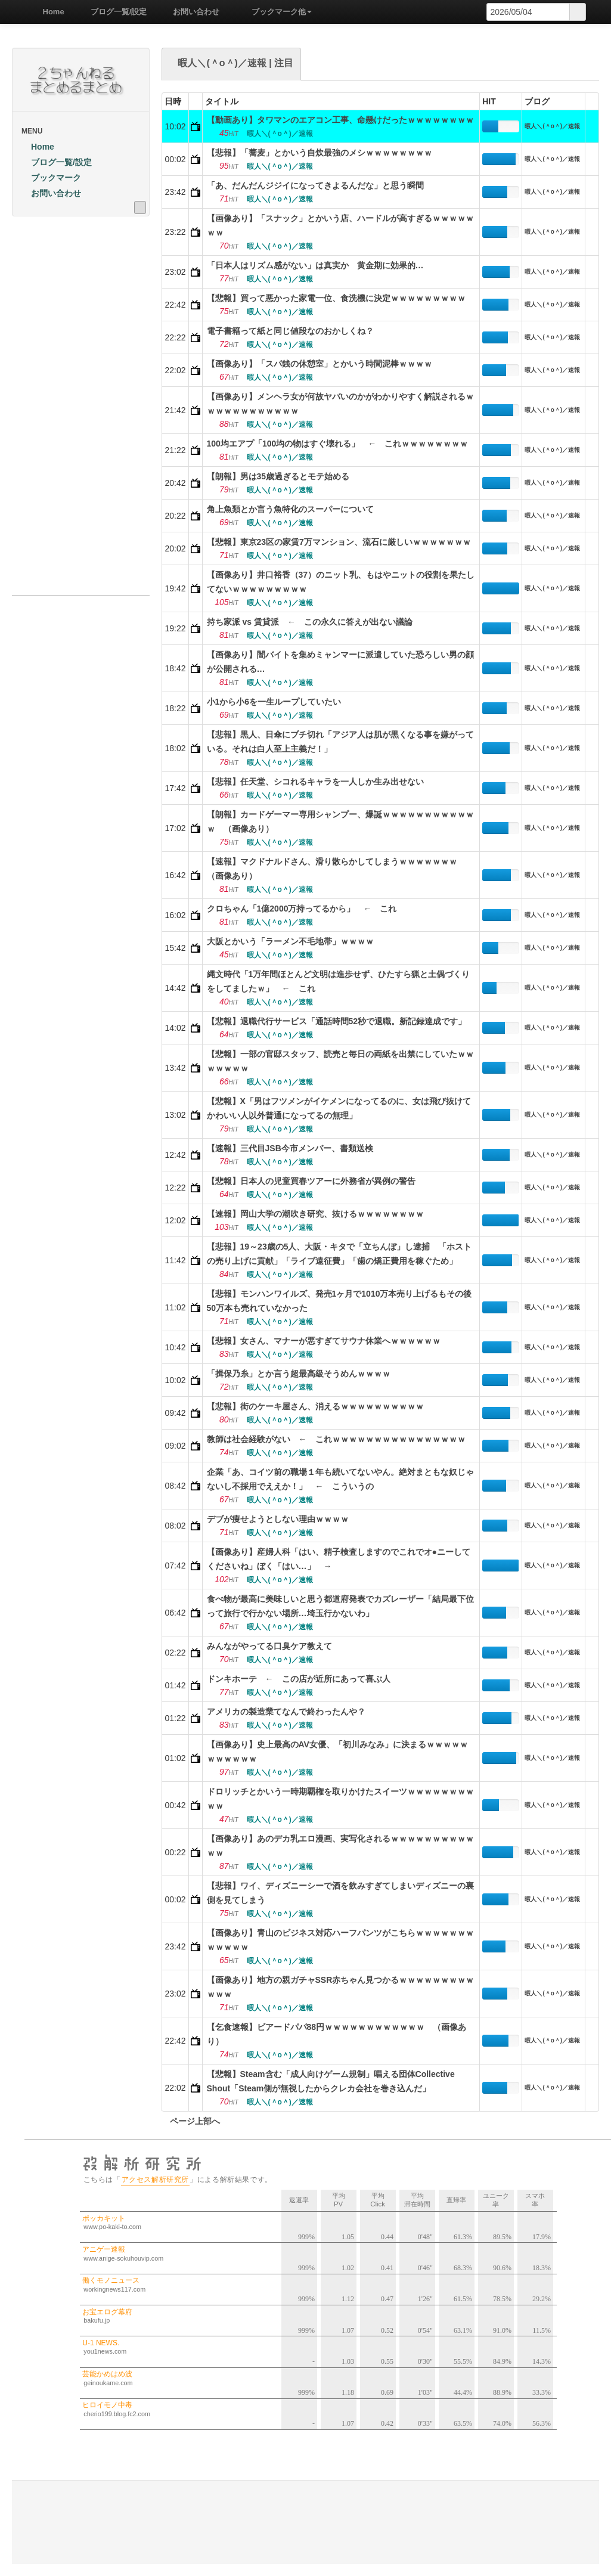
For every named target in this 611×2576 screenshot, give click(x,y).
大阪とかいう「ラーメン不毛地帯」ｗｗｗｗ (290, 941)
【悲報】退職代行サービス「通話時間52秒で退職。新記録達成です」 (337, 1021)
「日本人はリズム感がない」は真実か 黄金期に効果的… (315, 265)
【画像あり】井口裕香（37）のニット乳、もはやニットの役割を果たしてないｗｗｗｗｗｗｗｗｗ (341, 582)
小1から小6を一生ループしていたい (274, 701)
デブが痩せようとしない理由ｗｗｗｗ (278, 1519)
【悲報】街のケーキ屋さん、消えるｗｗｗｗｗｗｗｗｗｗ (315, 1406)
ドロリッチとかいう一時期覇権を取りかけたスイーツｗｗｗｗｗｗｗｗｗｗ (340, 1799)
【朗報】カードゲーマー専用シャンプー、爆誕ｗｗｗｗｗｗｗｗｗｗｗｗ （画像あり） (340, 821)
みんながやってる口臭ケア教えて (269, 1646)
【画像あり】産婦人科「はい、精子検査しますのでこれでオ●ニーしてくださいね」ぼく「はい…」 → (338, 1559)
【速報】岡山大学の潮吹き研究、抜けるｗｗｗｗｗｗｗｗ (315, 1214)
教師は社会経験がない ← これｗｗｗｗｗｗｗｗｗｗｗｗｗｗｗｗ (336, 1439)
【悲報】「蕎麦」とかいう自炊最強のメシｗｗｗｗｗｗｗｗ (319, 152)
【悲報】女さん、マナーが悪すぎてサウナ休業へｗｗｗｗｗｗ (324, 1341)
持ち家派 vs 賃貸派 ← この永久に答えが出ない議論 (309, 622)
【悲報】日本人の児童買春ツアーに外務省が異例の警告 (311, 1181)
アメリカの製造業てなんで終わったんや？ (286, 1711)
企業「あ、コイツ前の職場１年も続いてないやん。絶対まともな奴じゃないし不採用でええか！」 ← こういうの (340, 1479)
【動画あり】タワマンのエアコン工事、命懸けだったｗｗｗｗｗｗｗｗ (340, 120)
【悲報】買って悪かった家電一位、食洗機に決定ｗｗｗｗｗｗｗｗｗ (336, 298)
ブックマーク (51, 177)
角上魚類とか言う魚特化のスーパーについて (290, 509)
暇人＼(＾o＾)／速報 (552, 126)
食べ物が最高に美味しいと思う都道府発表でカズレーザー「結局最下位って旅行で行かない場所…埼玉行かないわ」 (340, 1606)
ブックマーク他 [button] (277, 11)
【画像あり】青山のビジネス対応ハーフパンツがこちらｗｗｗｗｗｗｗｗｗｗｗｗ (340, 1940)
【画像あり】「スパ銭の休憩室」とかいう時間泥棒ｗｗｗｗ (319, 363)
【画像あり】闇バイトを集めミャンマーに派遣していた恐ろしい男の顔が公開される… (340, 662)
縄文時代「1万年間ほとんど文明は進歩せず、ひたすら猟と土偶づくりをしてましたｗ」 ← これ (338, 981)
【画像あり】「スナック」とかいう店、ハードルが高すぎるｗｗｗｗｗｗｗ (340, 225)
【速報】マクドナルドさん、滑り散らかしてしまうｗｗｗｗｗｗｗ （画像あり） (336, 869)
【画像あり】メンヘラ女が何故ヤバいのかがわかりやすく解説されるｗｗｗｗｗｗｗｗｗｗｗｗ (340, 404)
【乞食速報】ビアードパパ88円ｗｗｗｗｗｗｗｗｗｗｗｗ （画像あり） (337, 2034)
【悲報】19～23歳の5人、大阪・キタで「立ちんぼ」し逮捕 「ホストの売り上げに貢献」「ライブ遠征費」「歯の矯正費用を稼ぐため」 (339, 1254)
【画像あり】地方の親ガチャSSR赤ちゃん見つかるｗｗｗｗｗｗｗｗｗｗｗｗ (340, 1987)
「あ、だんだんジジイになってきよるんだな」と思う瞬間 (315, 185)
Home (49, 11)
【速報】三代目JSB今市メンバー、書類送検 (290, 1148)
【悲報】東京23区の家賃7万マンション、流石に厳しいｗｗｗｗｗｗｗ (339, 542)
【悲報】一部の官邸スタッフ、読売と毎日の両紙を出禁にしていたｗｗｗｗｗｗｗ (340, 1061)
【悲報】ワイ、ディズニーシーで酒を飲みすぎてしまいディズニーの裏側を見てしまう (340, 1893)
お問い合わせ (192, 11)
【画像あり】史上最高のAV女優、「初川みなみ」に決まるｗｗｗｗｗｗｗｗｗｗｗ (337, 1751)
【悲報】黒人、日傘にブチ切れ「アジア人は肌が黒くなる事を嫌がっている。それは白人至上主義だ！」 (340, 742)
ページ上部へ (191, 2121)
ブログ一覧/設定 (114, 11)
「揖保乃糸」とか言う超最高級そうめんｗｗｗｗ (298, 1373)
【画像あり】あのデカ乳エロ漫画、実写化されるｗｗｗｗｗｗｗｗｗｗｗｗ (340, 1846)
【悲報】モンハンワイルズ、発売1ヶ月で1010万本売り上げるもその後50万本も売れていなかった (339, 1301)
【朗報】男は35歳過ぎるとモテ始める (278, 476)
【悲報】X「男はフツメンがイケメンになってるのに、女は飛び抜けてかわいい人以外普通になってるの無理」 (339, 1108)
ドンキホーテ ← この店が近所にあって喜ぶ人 (298, 1679)
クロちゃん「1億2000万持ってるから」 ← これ (302, 908)
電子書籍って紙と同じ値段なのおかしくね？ (290, 331)
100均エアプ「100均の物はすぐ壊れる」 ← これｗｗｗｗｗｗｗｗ (338, 443)
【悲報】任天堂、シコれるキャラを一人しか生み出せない (315, 781)
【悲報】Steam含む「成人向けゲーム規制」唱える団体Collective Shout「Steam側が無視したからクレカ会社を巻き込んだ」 (331, 2081)
